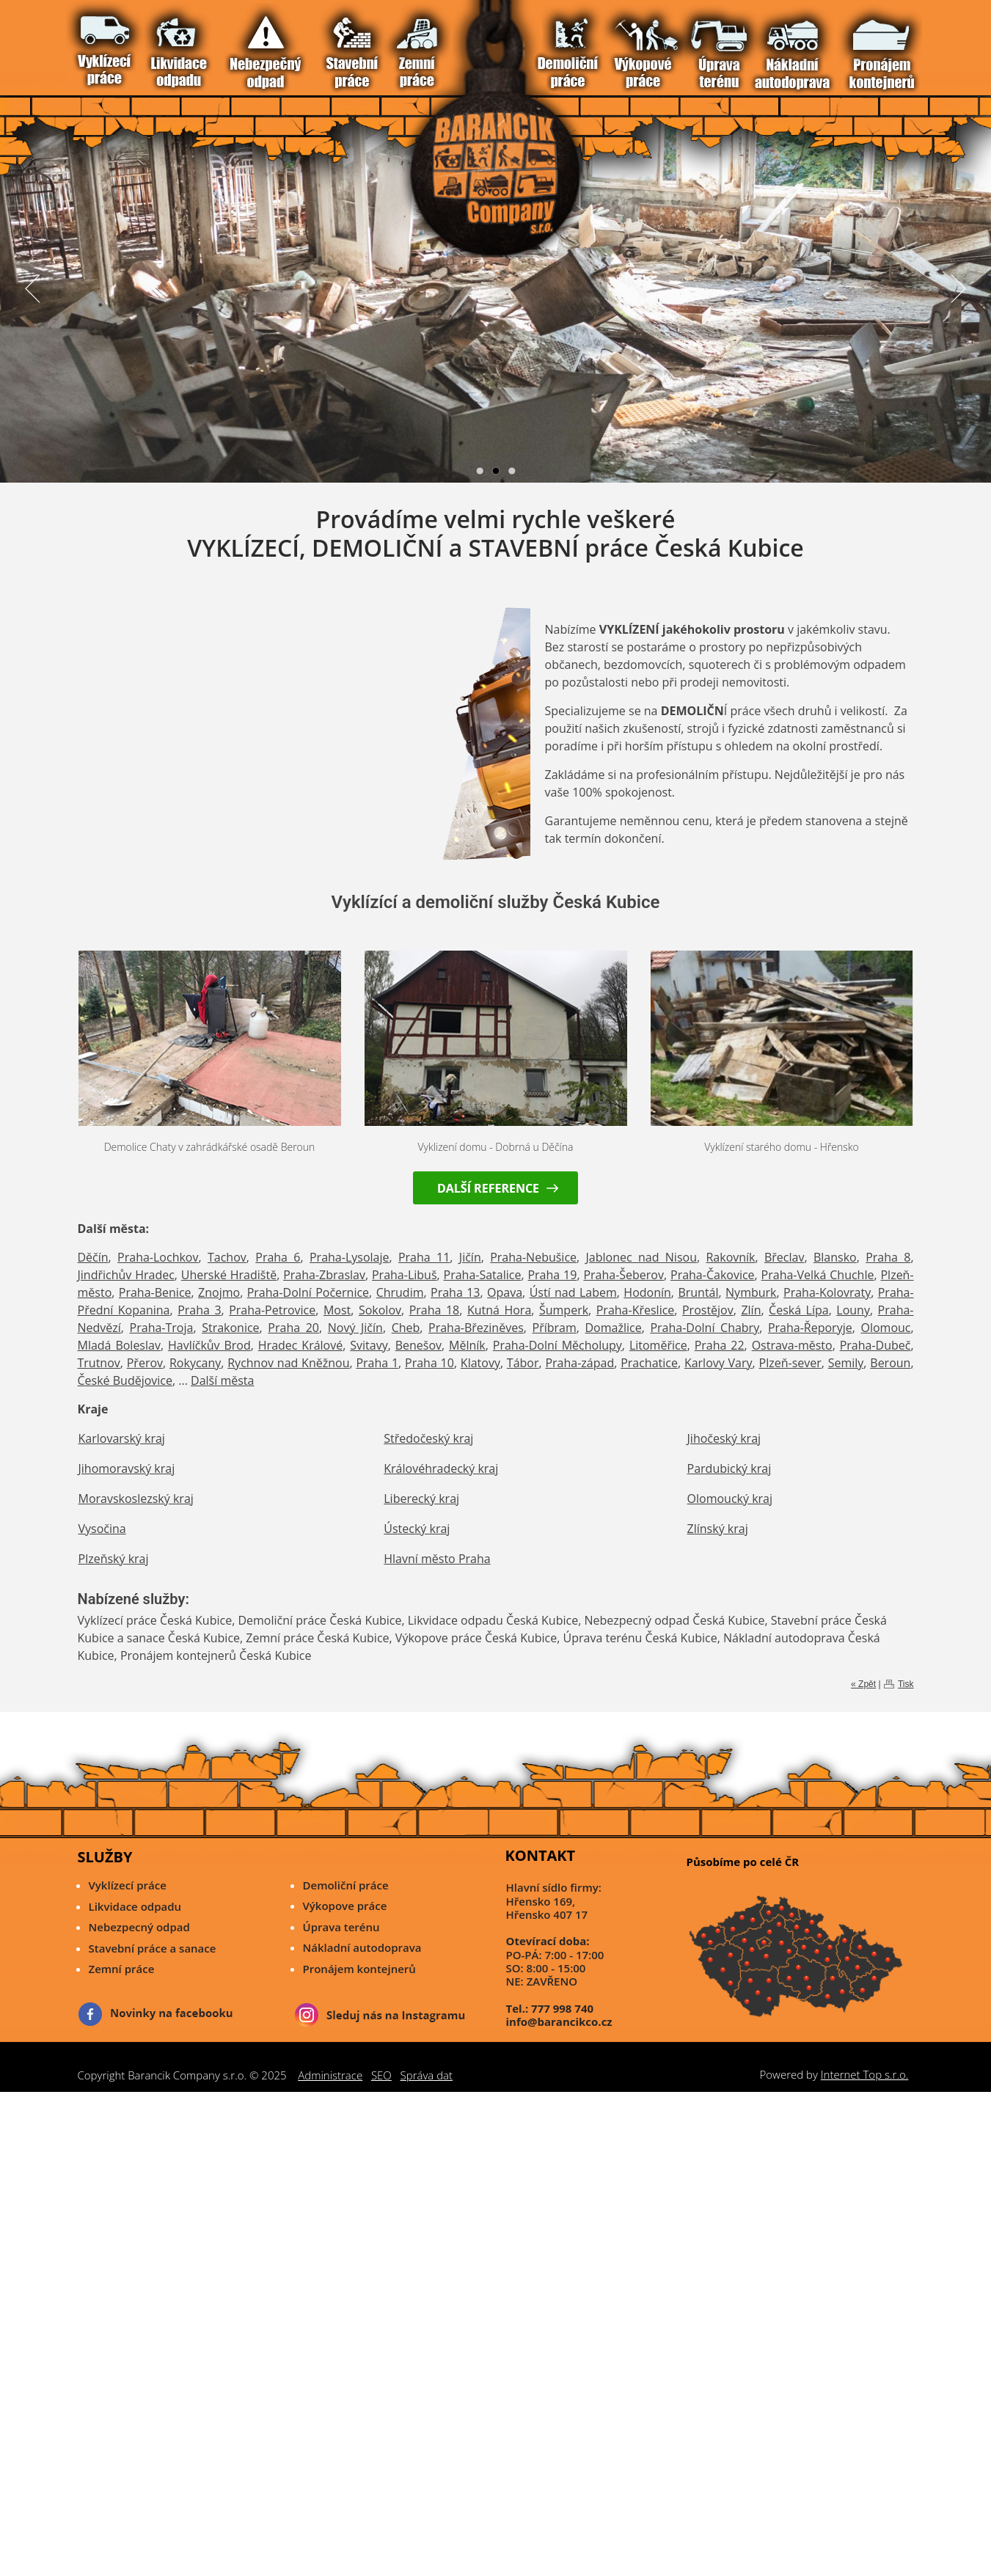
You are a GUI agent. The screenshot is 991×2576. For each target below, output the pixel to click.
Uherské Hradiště (229, 1275)
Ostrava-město (792, 1345)
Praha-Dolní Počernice (308, 1292)
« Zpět (863, 1684)
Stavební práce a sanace (152, 1948)
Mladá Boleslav (119, 1345)
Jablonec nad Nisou (641, 1257)
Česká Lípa (799, 1310)
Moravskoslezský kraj (136, 1498)
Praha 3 (199, 1310)
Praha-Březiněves (476, 1328)
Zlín (751, 1310)
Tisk (906, 1684)
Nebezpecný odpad (139, 1927)
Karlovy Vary (718, 1363)
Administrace (330, 2075)
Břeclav (784, 1257)
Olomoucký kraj (729, 1498)
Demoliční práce (346, 1885)
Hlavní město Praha (437, 1559)
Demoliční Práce (168, 42)
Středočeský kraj (428, 1438)
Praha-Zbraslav (324, 1275)
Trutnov (99, 1363)
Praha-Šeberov (623, 1275)
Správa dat (427, 2075)
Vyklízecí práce (99, 42)
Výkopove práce (345, 1905)
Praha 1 (377, 1363)
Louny (853, 1310)
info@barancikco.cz (559, 2021)
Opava (504, 1292)
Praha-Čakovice (712, 1275)
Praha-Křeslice (635, 1310)
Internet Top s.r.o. (865, 2074)
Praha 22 (720, 1345)
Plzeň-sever (790, 1363)
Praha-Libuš (404, 1275)
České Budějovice (125, 1380)
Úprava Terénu (196, 42)
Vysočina (102, 1529)
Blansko (835, 1257)
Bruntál (698, 1292)
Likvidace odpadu (135, 1906)
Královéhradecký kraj (441, 1468)
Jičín (470, 1257)
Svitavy (368, 1345)
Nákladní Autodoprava (210, 42)
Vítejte (85, 42)
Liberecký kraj (421, 1498)
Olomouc (885, 1328)
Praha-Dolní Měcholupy (557, 1345)
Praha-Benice (155, 1292)
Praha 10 (429, 1363)
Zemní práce (122, 1968)
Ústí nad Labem (573, 1292)
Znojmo (219, 1292)
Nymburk (750, 1292)
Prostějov (708, 1310)
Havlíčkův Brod (209, 1345)
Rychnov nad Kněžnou (288, 1363)
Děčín (93, 1257)
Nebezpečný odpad (127, 42)
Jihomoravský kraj (126, 1468)
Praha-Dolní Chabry (704, 1328)
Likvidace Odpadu (113, 42)
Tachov (227, 1257)
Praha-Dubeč (875, 1345)
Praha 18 (434, 1310)
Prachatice (649, 1363)
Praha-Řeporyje (810, 1328)
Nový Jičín (355, 1328)
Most (337, 1310)
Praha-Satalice (483, 1275)
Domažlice (613, 1328)
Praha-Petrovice (272, 1310)
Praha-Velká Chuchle (817, 1275)
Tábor (523, 1363)
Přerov (145, 1363)
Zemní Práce (154, 42)
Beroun (890, 1363)
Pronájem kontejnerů (359, 1968)
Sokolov (380, 1310)
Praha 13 (455, 1292)
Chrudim (400, 1292)
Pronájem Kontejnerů (224, 42)
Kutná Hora (499, 1310)
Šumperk (563, 1310)
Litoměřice (658, 1345)
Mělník (467, 1345)
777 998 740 (562, 2008)
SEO (381, 2075)
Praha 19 (552, 1275)
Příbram (555, 1328)
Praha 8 (888, 1257)
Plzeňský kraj (113, 1559)
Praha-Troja (162, 1328)
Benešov (418, 1345)
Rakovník (730, 1257)
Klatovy (480, 1363)
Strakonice (230, 1328)
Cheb (406, 1328)
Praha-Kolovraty (827, 1292)
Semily (846, 1363)
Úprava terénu (341, 1927)
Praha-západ (579, 1363)
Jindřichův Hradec (126, 1275)
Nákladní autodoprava (362, 1947)
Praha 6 (277, 1257)
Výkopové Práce (182, 42)
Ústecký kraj (417, 1529)
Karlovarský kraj (121, 1438)
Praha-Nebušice (533, 1257)
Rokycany (195, 1363)
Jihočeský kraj (724, 1438)
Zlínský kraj (717, 1529)
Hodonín (647, 1292)
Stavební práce (140, 42)
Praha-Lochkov (157, 1257)
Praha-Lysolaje (349, 1257)
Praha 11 (424, 1257)
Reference (238, 42)
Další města (222, 1380)
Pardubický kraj (729, 1468)
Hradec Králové (300, 1345)
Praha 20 (293, 1328)
